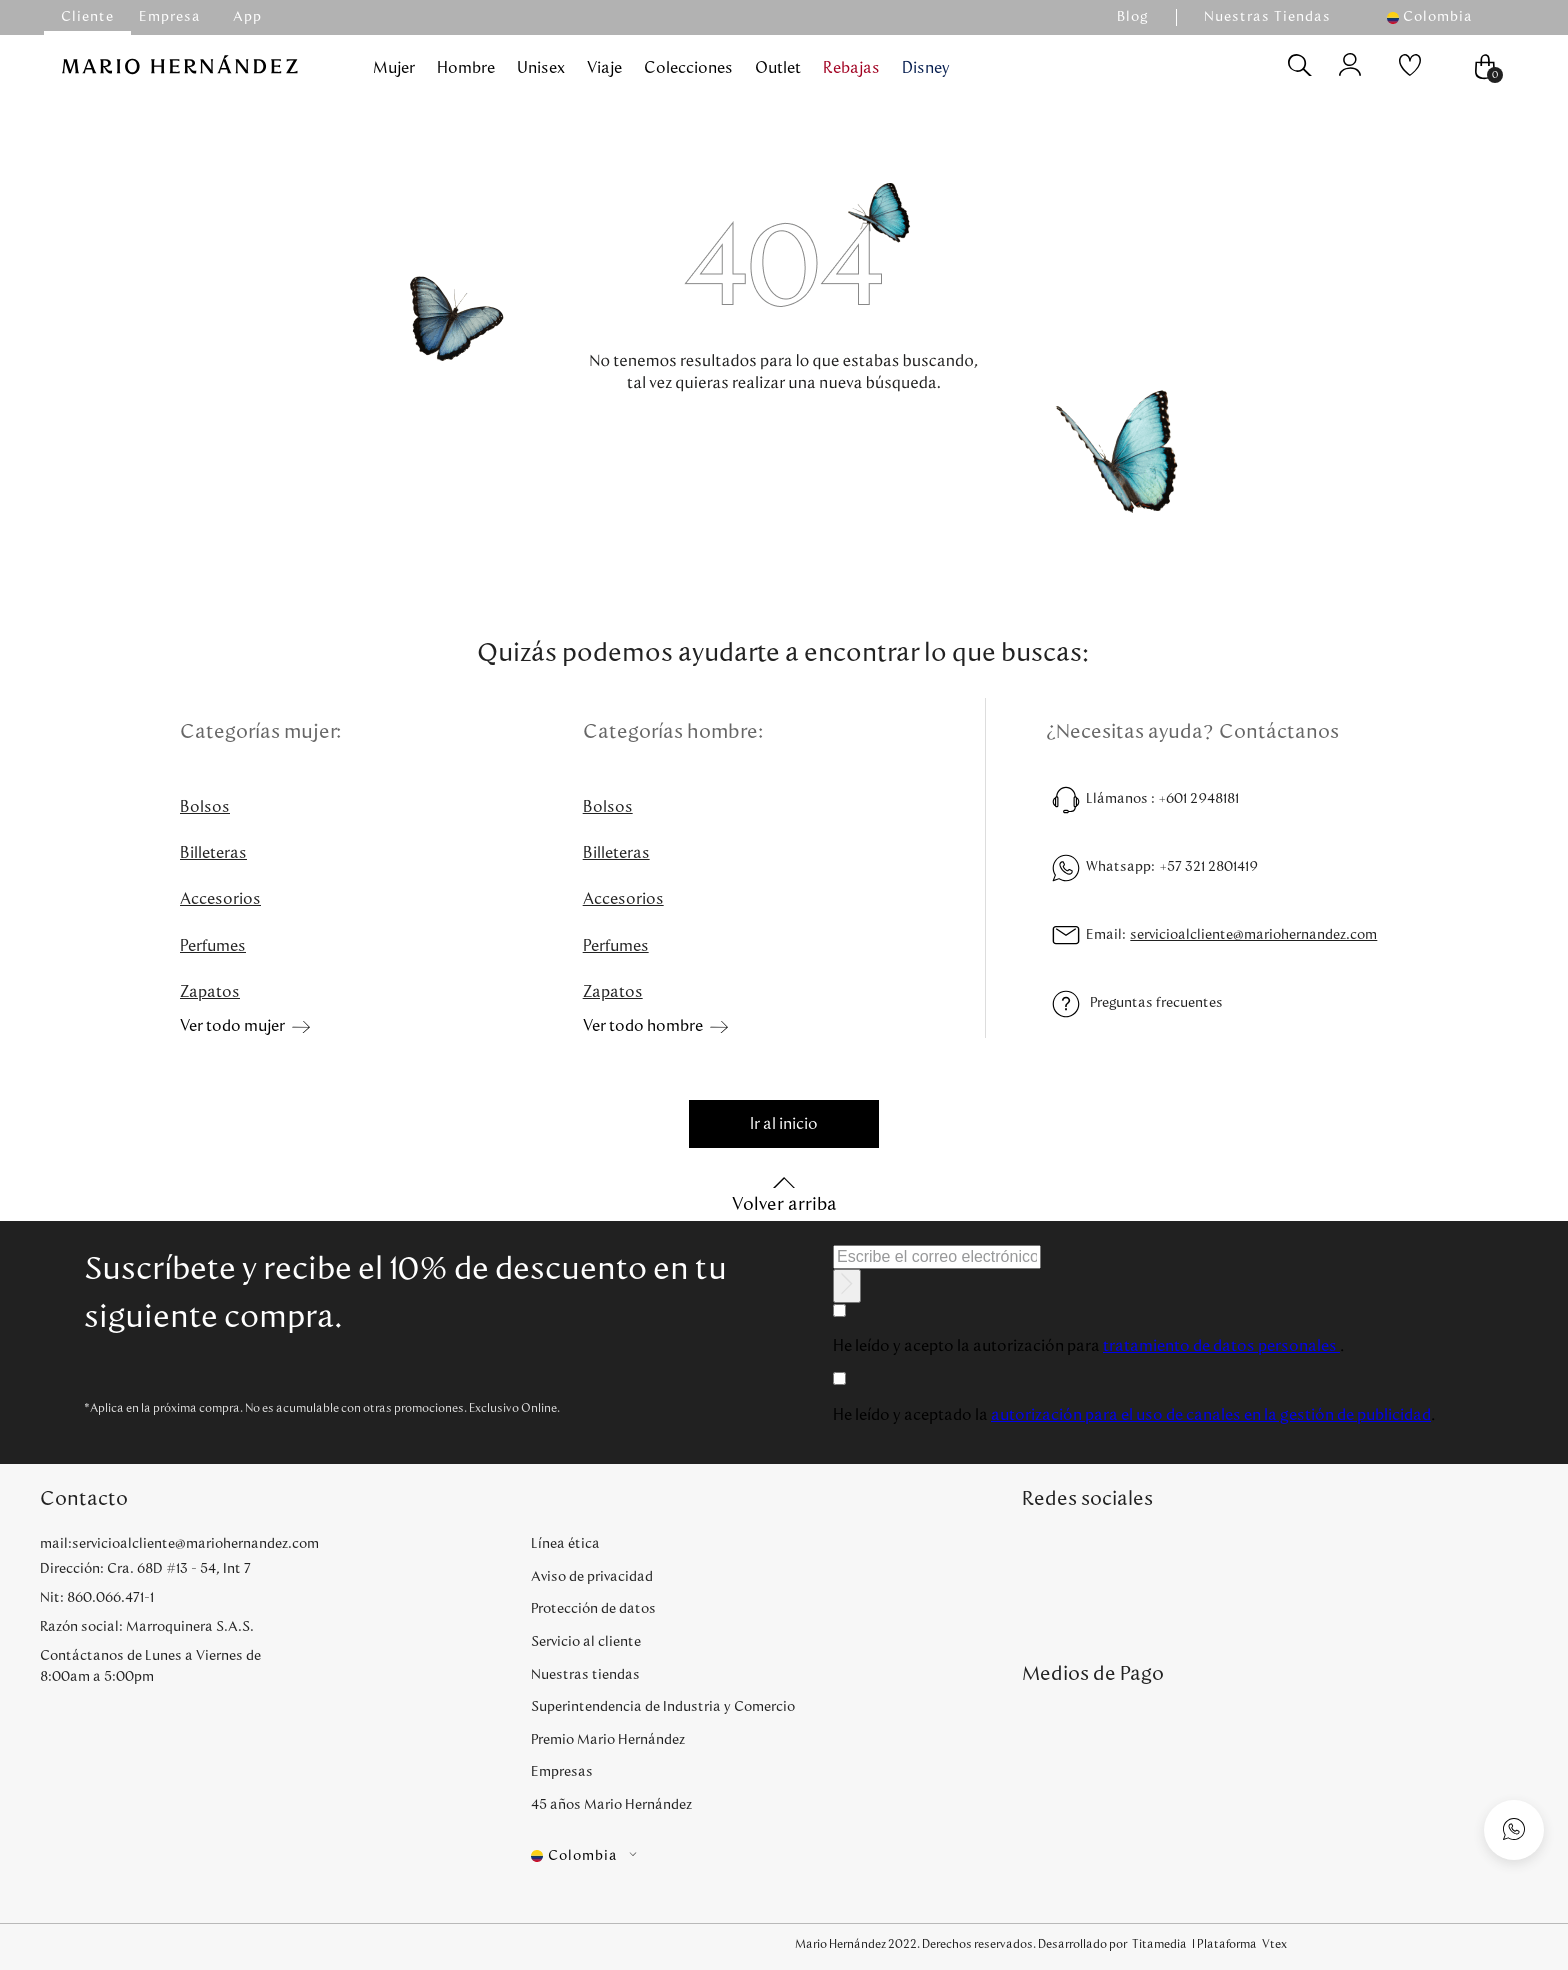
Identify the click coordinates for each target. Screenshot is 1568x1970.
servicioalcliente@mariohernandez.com (1253, 935)
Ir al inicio (784, 1124)
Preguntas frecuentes (1156, 1003)
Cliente (87, 17)
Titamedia (1159, 1944)
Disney (926, 68)
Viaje (604, 68)
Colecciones (688, 68)
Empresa (170, 17)
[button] (1440, 17)
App (247, 17)
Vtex (1274, 1944)
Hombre (466, 68)
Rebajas (851, 68)
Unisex (541, 68)
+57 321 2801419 (1208, 867)
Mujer (394, 68)
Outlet (778, 68)
